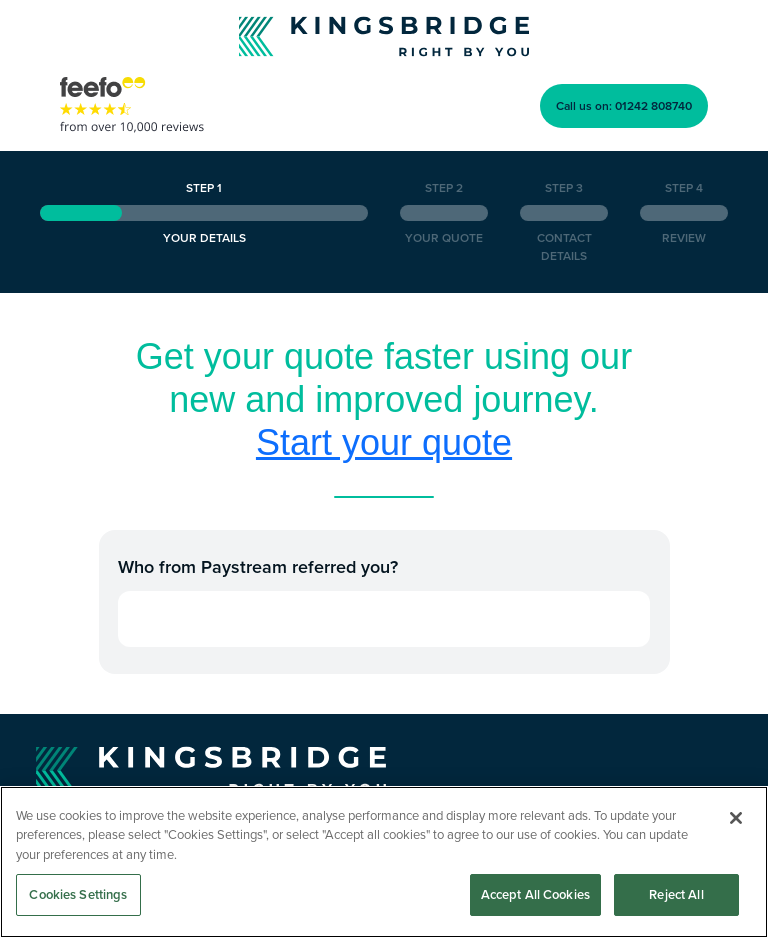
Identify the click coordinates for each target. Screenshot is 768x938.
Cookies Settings (78, 894)
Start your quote (384, 442)
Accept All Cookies (535, 894)
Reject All (676, 894)
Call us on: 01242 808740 (624, 105)
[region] (384, 862)
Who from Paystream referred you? (258, 566)
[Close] (736, 818)
